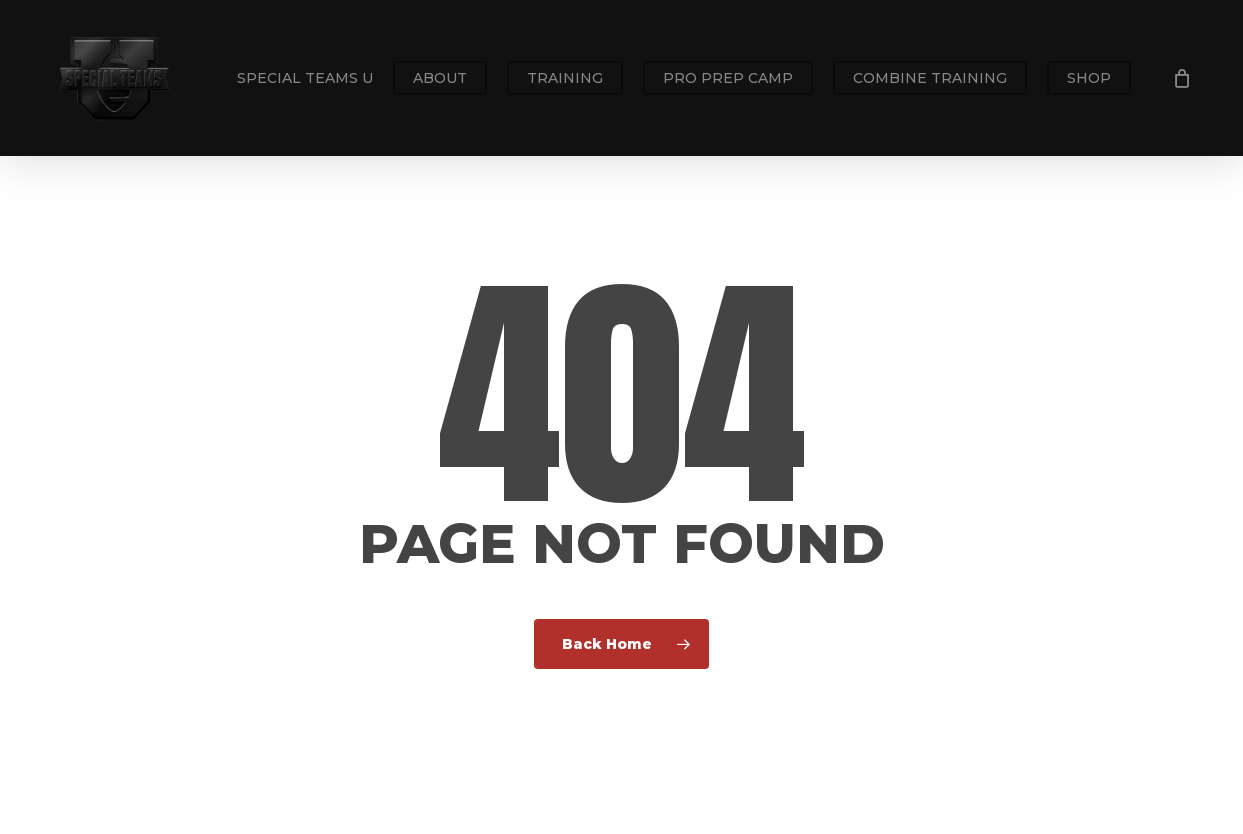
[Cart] (1182, 78)
